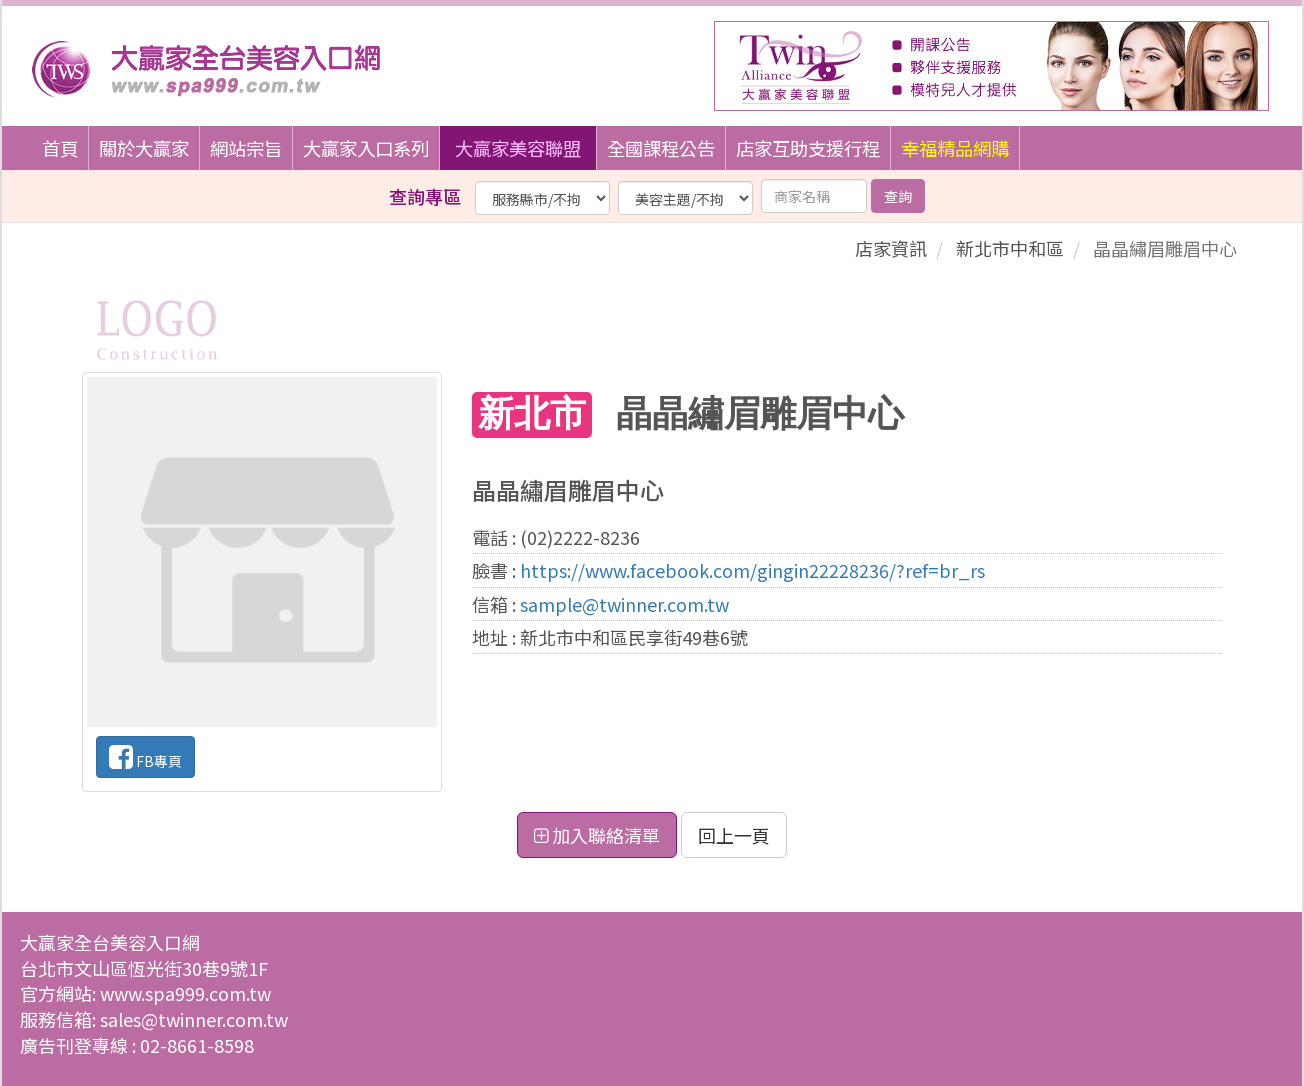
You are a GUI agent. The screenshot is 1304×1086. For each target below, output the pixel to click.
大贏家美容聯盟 (518, 148)
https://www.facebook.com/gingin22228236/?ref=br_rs (752, 570)
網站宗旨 (246, 148)
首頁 (60, 148)
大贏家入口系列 (366, 148)
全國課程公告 (661, 148)
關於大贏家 (144, 148)
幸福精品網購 (955, 148)
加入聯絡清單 (597, 835)
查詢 (898, 196)
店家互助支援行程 (808, 148)
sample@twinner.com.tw (624, 604)
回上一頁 (734, 835)
